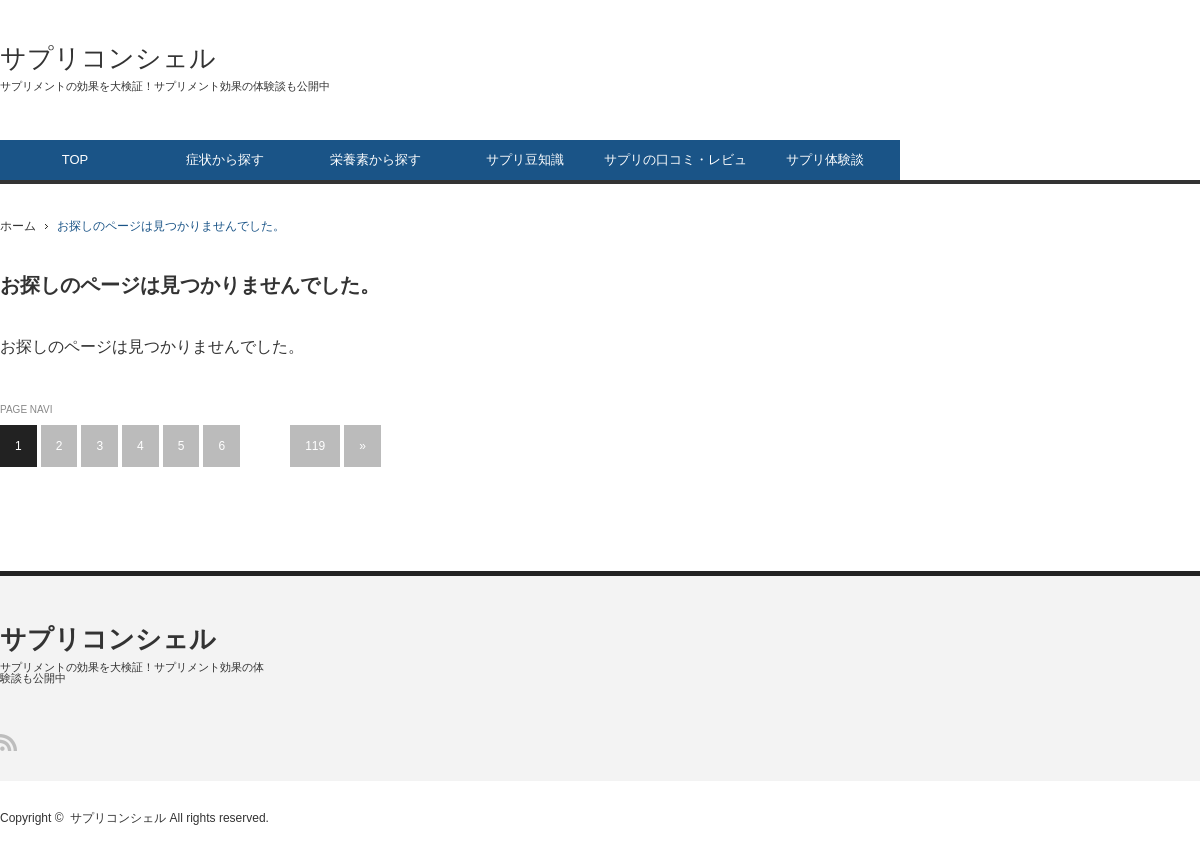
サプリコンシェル (108, 58)
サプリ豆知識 (525, 159)
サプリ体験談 (825, 159)
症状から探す (225, 159)
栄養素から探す (375, 159)
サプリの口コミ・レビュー (675, 166)
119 (315, 446)
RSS (8, 742)
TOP (75, 159)
